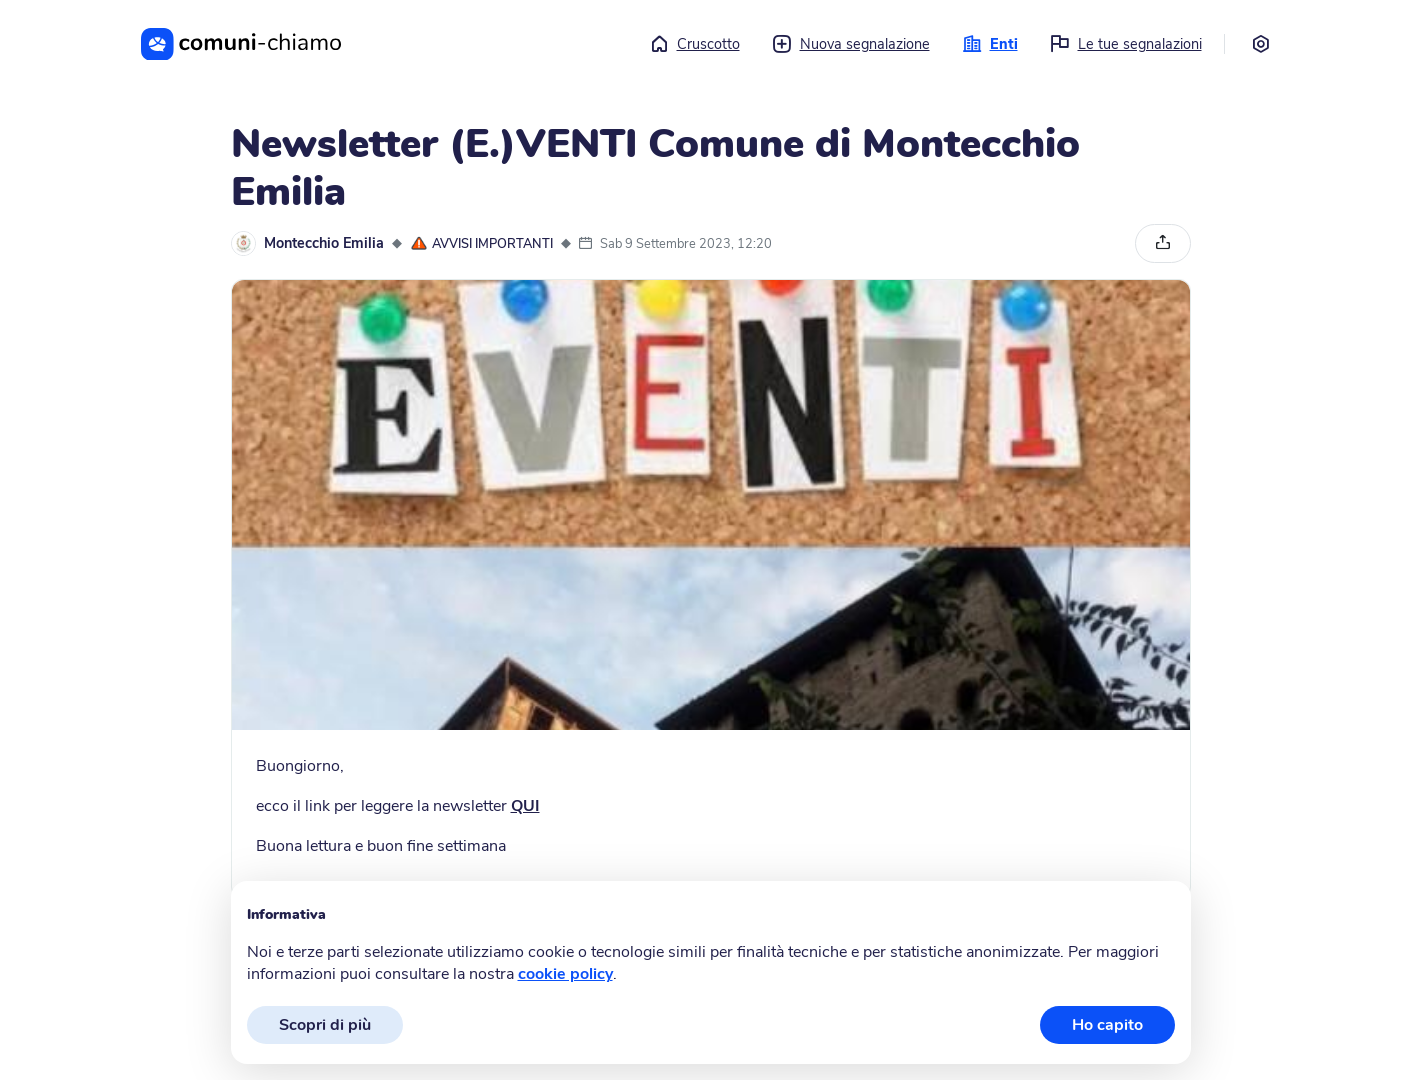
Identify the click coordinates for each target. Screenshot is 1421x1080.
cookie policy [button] (565, 974)
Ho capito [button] (1107, 1025)
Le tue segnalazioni (1126, 44)
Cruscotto (694, 44)
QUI (525, 806)
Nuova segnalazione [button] (851, 44)
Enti (990, 44)
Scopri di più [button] (325, 1025)
